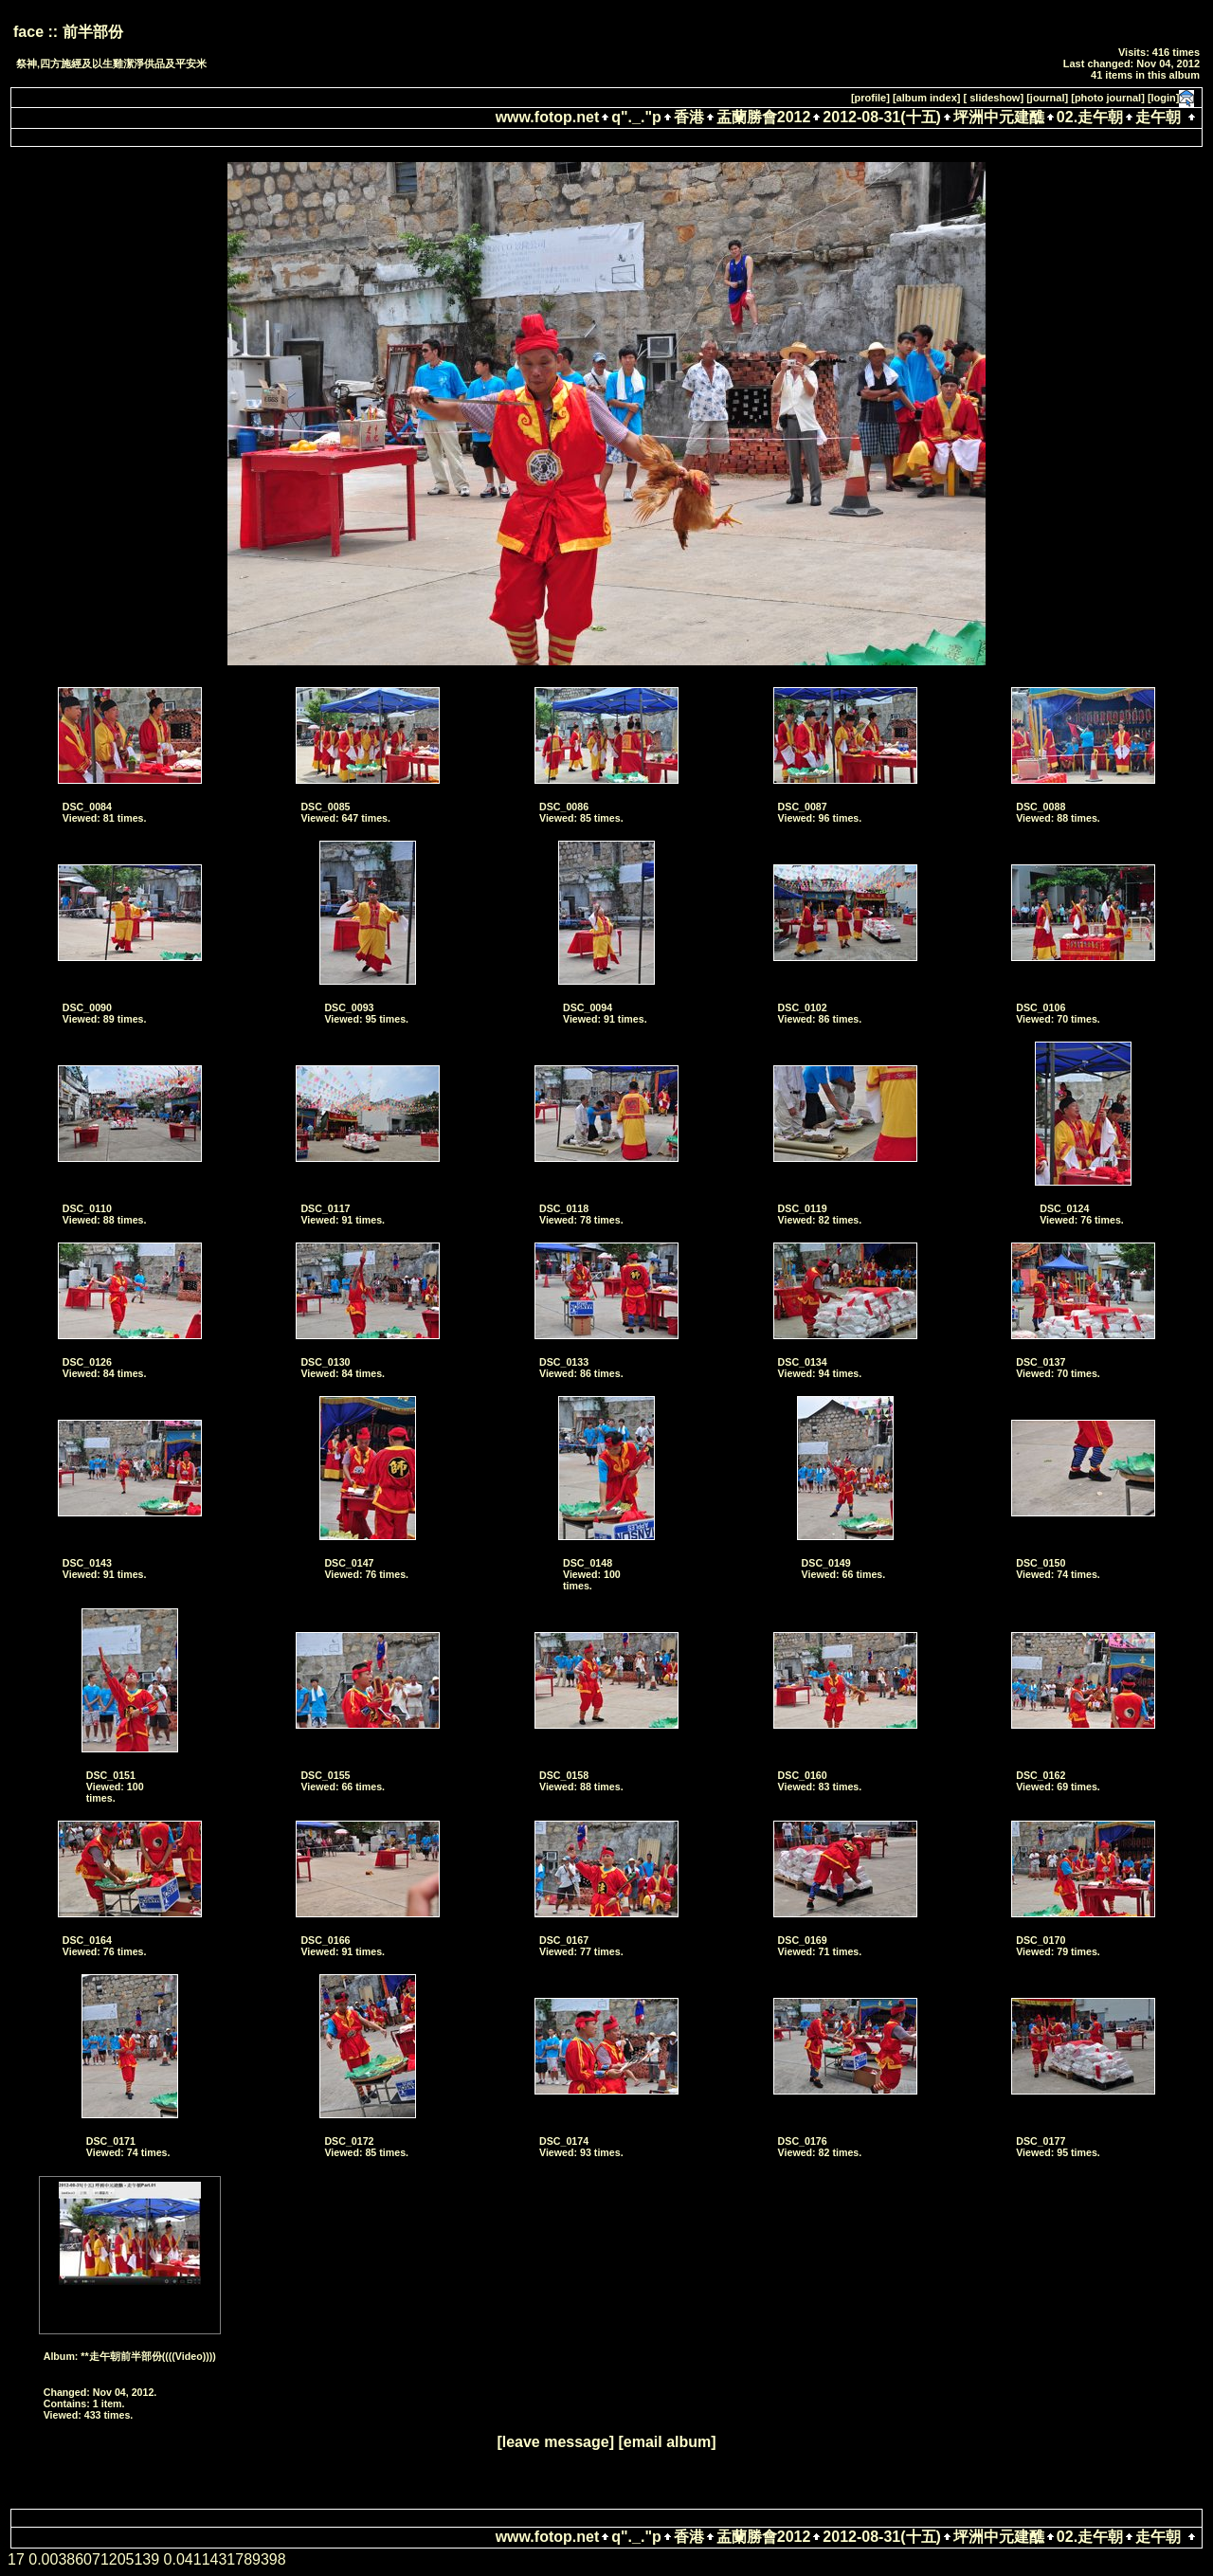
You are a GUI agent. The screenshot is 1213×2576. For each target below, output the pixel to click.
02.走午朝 (1090, 117)
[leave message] (555, 2442)
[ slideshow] (994, 97)
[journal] (1047, 97)
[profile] (870, 97)
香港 (689, 117)
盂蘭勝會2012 (763, 117)
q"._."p (636, 117)
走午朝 (1158, 117)
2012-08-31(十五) (882, 117)
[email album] (666, 2442)
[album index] (927, 97)
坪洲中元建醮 (998, 117)
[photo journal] (1108, 97)
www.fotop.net (548, 117)
